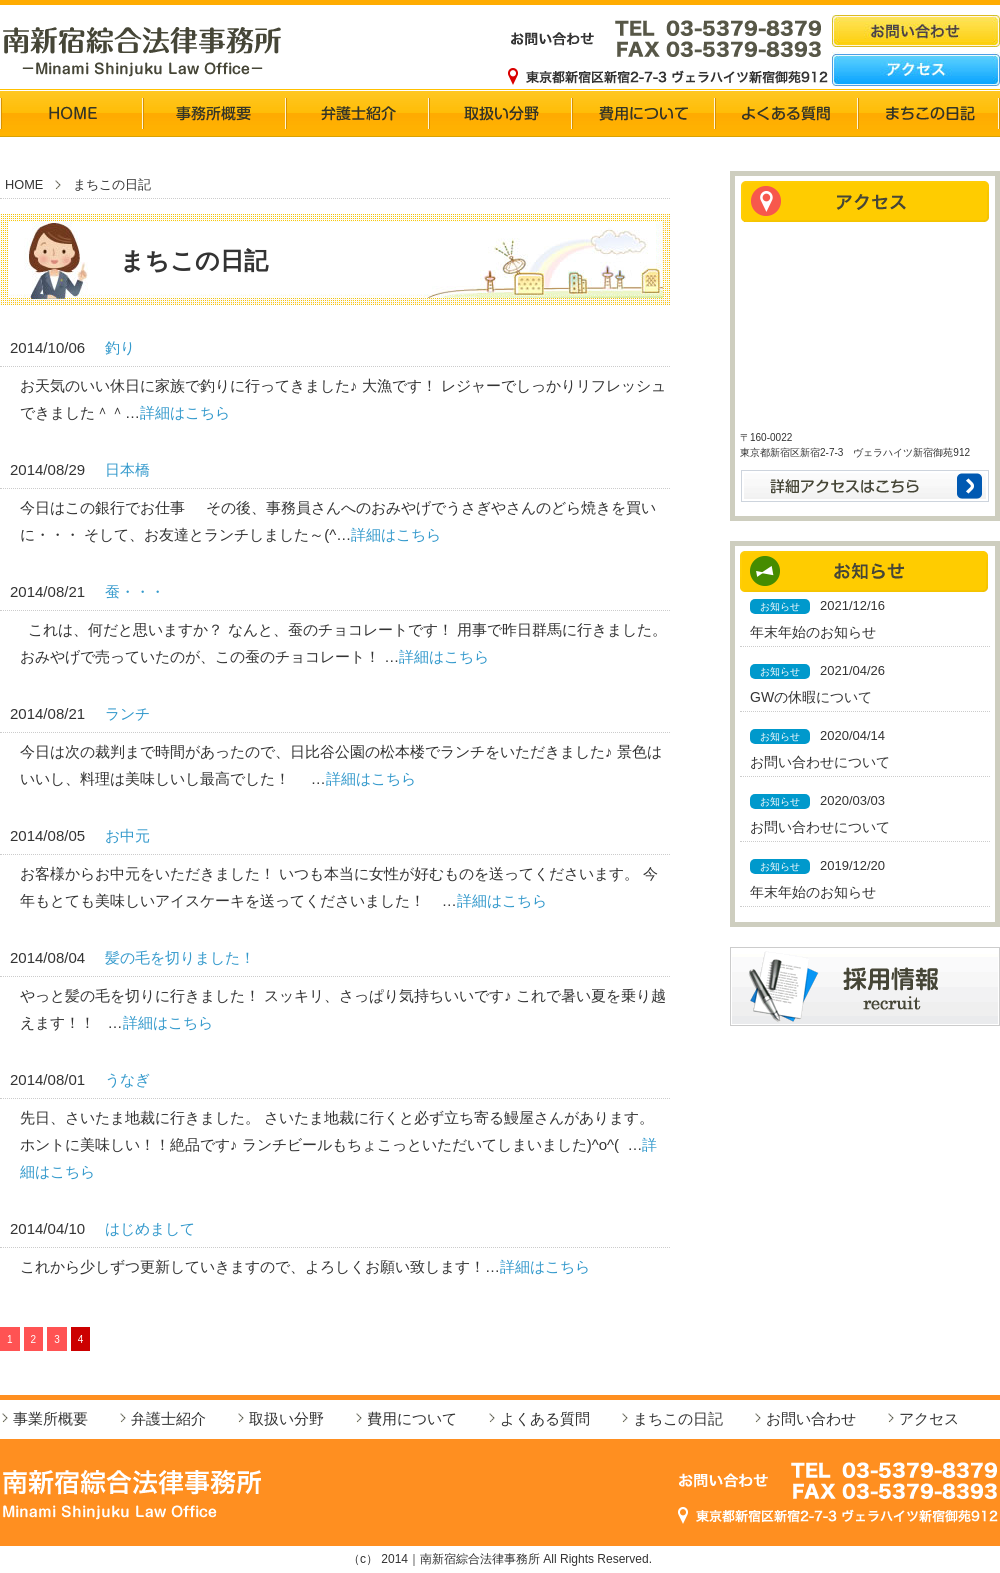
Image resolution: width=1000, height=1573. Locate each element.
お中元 (127, 835)
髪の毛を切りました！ (180, 957)
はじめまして (150, 1228)
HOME (24, 184)
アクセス (929, 1418)
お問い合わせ (811, 1418)
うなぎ (127, 1079)
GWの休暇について (811, 697)
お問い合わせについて (820, 762)
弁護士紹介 (168, 1418)
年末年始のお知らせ (813, 632)
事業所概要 (50, 1418)
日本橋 (127, 469)
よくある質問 (545, 1418)
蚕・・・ (135, 591)
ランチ (127, 713)
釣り (120, 347)
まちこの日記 (678, 1418)
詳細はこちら (185, 412)
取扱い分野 (286, 1418)
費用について (412, 1418)
